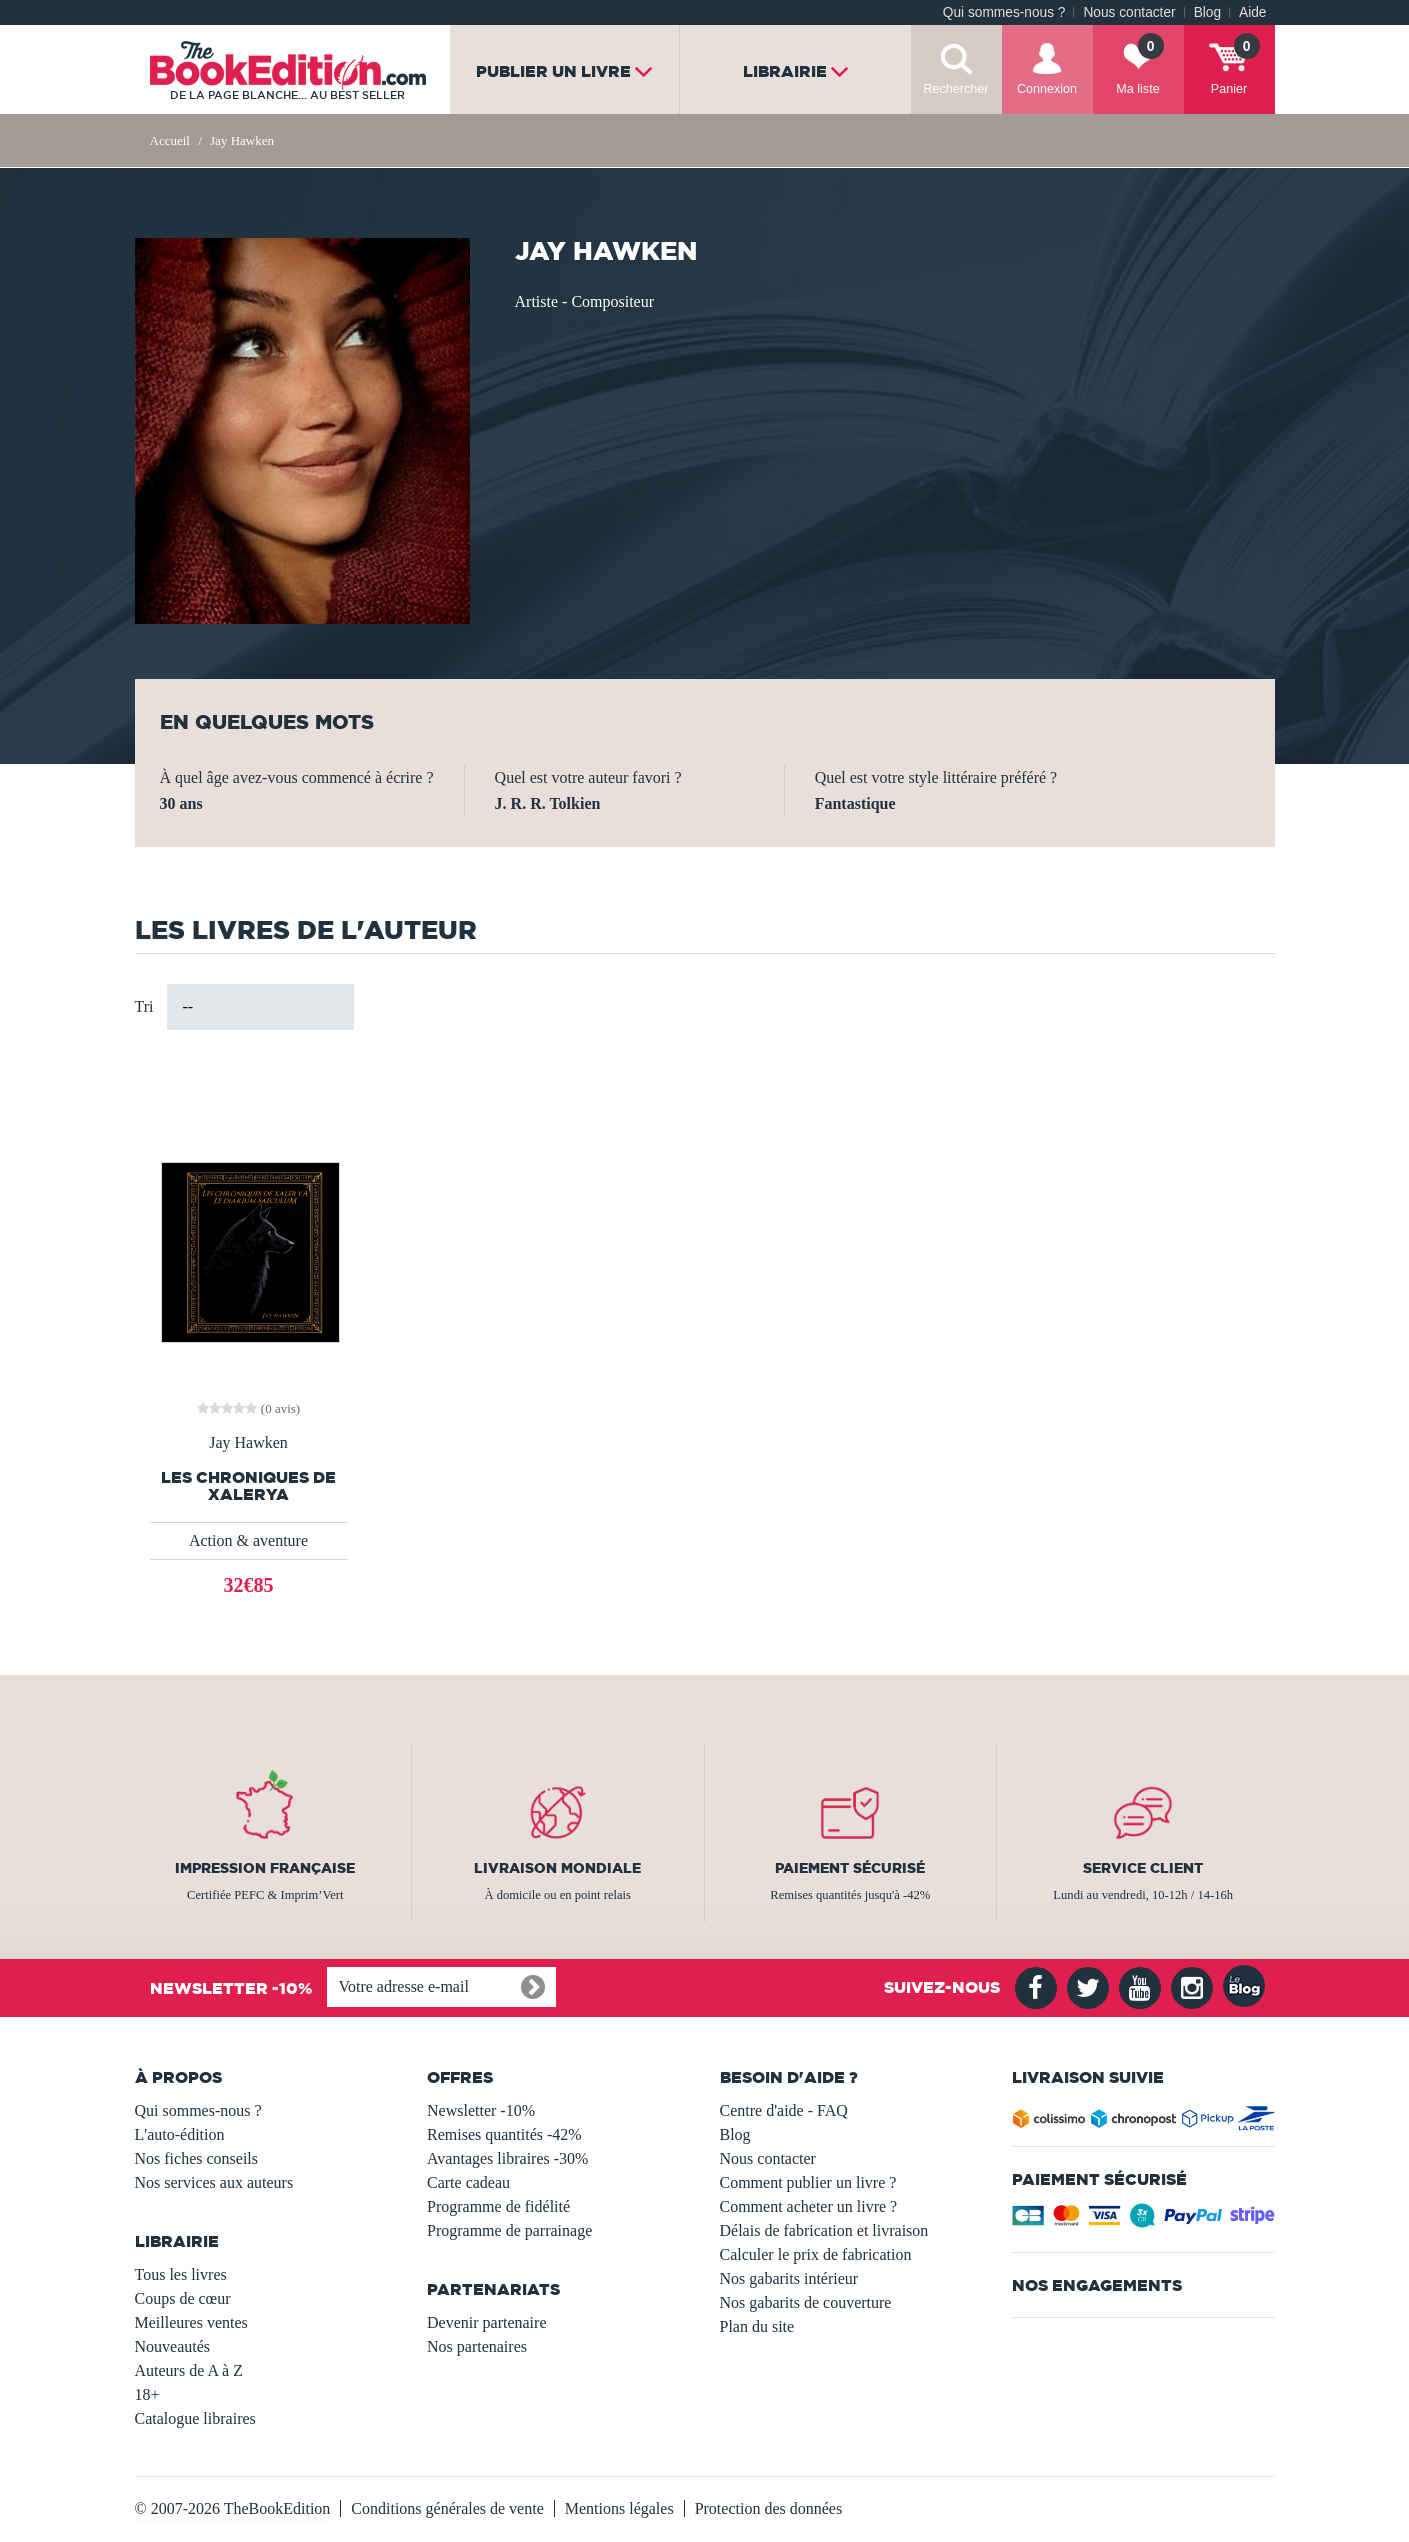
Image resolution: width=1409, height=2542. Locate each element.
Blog (1207, 12)
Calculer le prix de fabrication (816, 2254)
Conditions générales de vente (447, 2508)
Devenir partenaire (486, 2322)
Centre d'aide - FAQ (784, 2110)
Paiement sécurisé (850, 1868)
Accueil (170, 140)
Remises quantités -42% (504, 2134)
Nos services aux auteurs (214, 2182)
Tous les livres (181, 2274)
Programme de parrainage (509, 2230)
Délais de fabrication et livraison (824, 2230)
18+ (147, 2394)
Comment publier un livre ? (808, 2182)
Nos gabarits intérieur (789, 2278)
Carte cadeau (468, 2182)
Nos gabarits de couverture (806, 2302)
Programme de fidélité (498, 2206)
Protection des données (769, 2508)
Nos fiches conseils (197, 2158)
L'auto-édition (180, 2134)
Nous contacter (1129, 12)
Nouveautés (173, 2346)
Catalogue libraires (195, 2418)
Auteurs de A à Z (189, 2370)
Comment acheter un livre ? (809, 2206)
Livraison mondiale (557, 1868)
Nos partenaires (477, 2346)
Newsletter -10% (481, 2110)
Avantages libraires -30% (507, 2158)
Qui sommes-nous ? (1004, 12)
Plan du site (757, 2326)
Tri (144, 1006)
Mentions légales (619, 2508)
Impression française (265, 1868)
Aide (1252, 12)
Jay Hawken (248, 1443)
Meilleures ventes (191, 2322)
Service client (1143, 1868)
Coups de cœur (183, 2298)
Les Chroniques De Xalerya (248, 1486)
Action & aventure (248, 1540)
